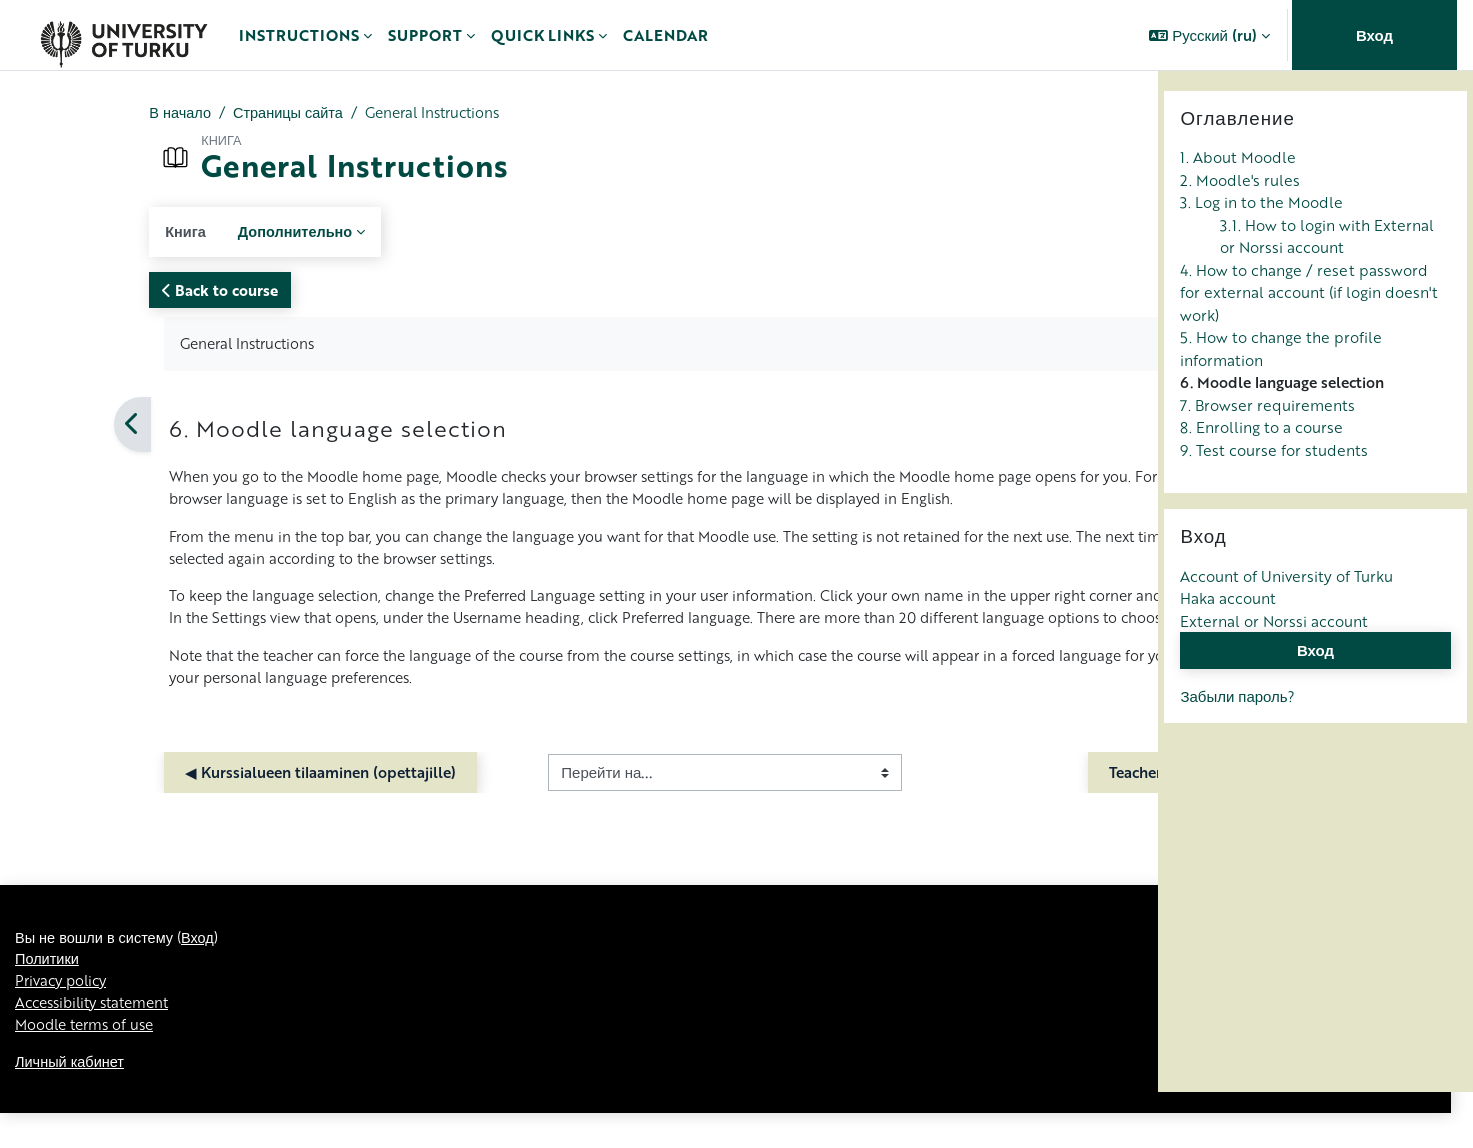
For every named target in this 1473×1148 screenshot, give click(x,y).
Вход (1374, 35)
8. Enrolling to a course (1261, 483)
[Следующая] (1150, 426)
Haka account (1228, 654)
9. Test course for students (1274, 505)
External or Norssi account (1274, 676)
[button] (1209, 35)
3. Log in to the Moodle (1261, 258)
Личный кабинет (71, 1097)
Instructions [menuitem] (299, 35)
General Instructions (319, 113)
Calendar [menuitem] (665, 35)
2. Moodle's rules (1240, 235)
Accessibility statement (99, 1036)
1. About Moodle (1238, 213)
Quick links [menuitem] (542, 35)
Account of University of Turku (1286, 631)
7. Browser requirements (1267, 460)
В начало (56, 113)
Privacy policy (64, 1013)
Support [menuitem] (425, 35)
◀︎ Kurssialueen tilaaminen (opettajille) (195, 802)
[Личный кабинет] (123, 35)
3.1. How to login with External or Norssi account (1327, 291)
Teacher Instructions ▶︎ (1020, 802)
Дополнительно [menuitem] (173, 232)
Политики (48, 991)
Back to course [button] (95, 291)
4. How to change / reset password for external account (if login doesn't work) (1309, 347)
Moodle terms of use (89, 1058)
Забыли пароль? (1237, 751)
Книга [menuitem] (61, 232)
